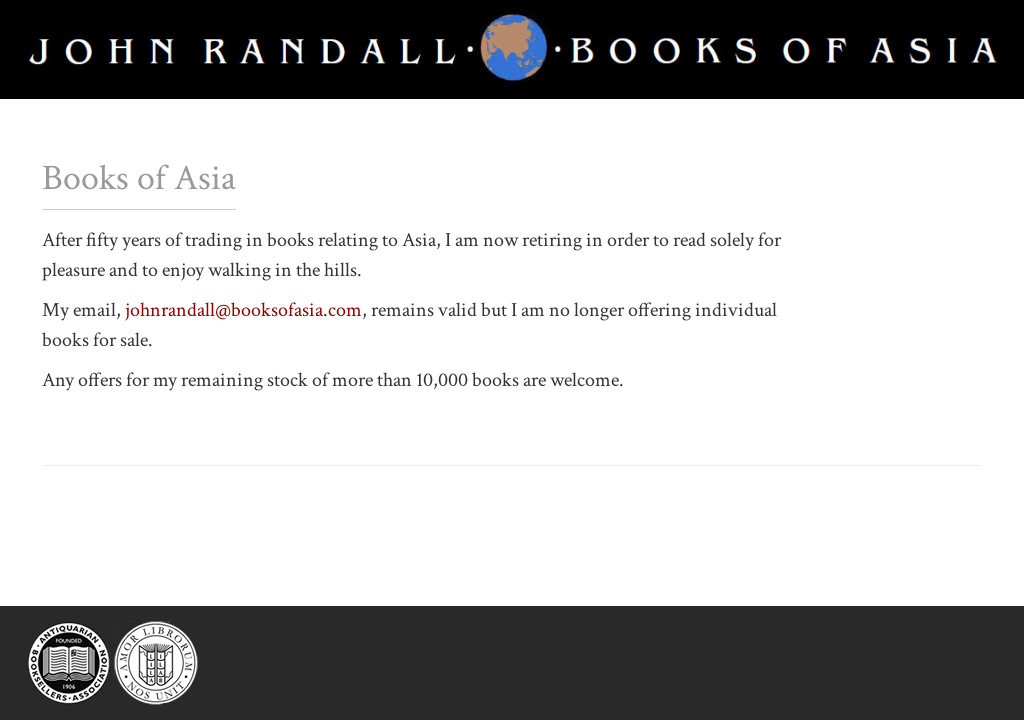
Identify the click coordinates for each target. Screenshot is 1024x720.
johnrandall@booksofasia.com (243, 310)
